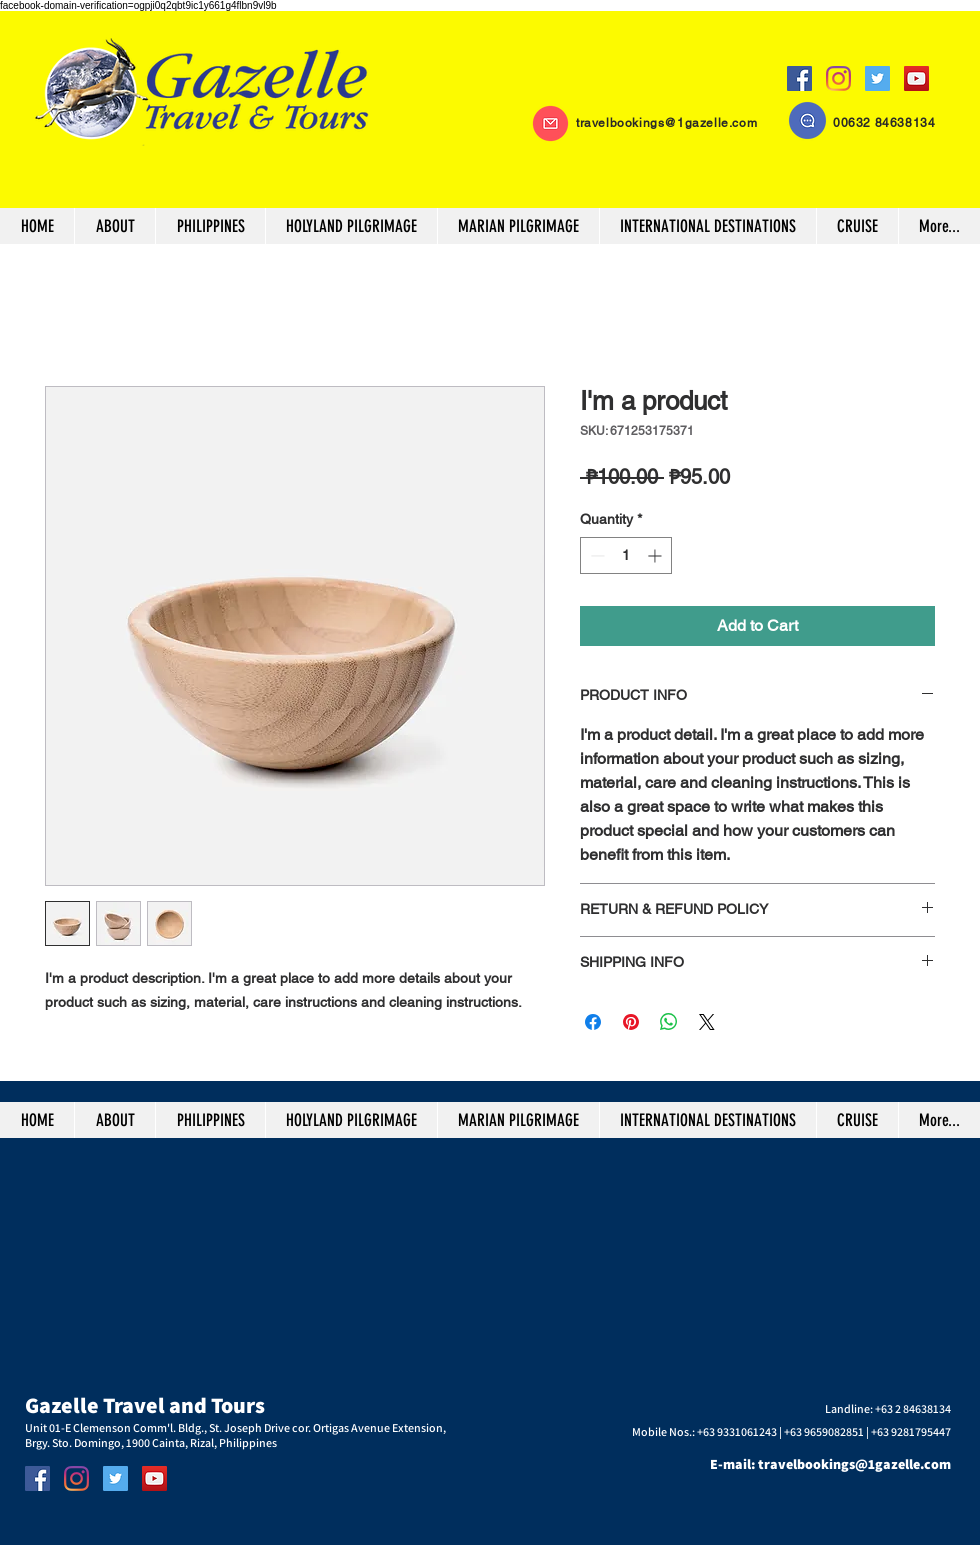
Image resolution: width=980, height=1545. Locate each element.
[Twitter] (877, 78)
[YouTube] (916, 78)
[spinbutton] (626, 555)
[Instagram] (838, 78)
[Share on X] (707, 1022)
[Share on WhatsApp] (669, 1022)
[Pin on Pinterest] (631, 1022)
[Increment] (656, 555)
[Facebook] (799, 78)
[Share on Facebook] (593, 1022)
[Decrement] (595, 555)
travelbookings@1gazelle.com (666, 123)
